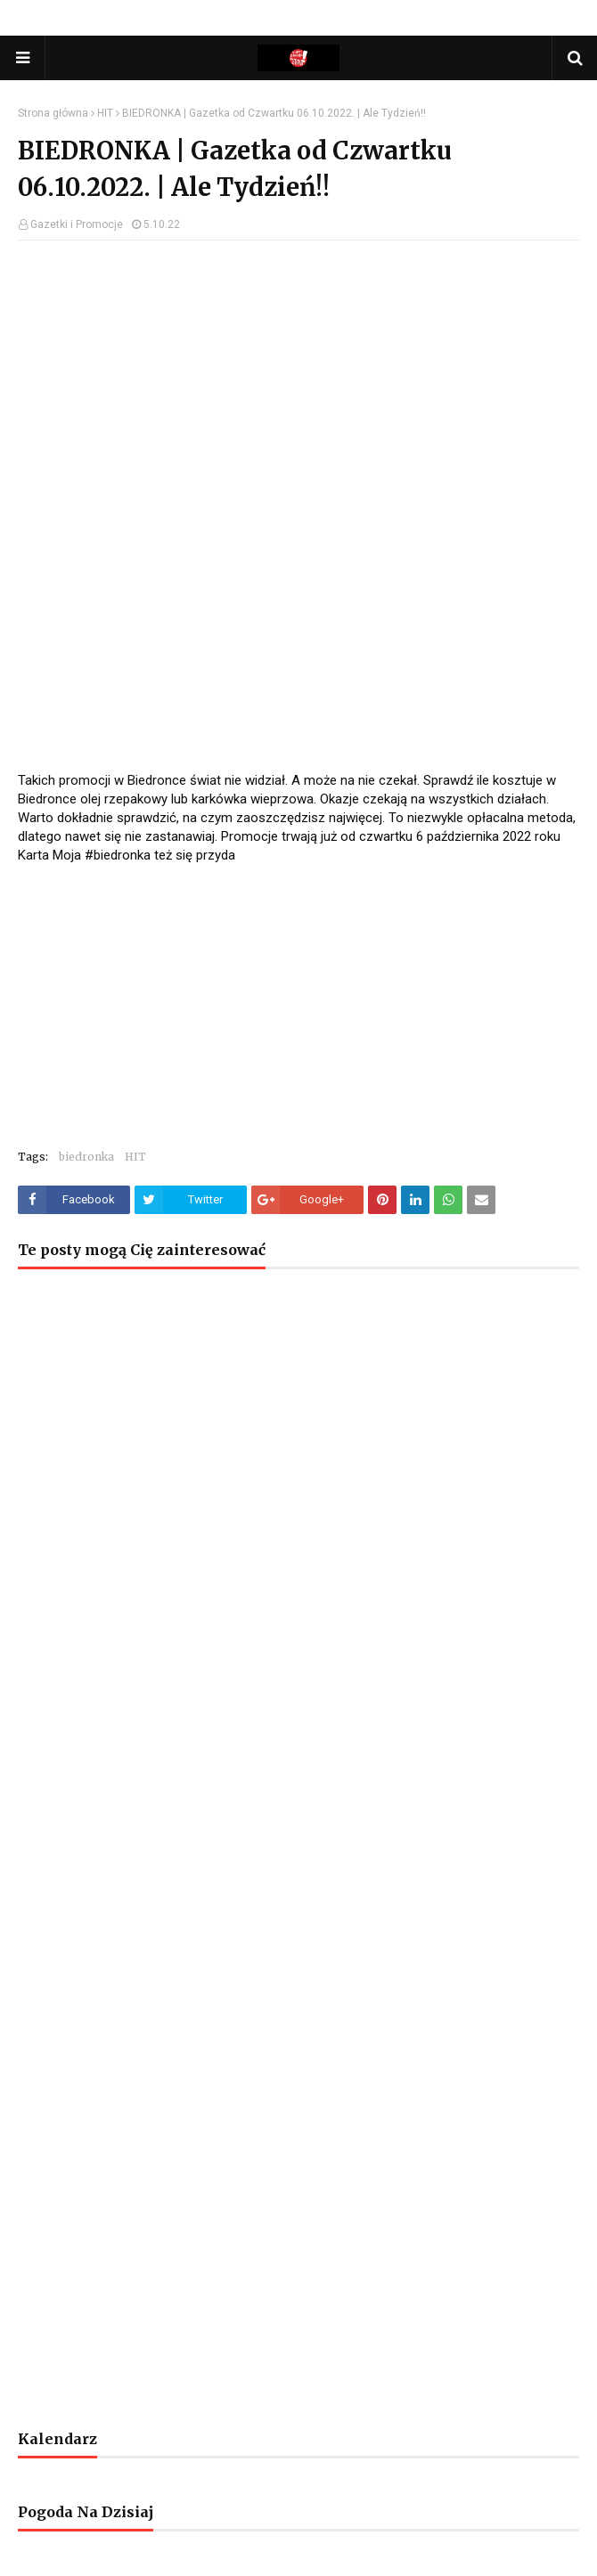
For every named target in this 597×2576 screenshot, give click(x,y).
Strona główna (53, 113)
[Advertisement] (298, 383)
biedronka (86, 1156)
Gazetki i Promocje (76, 224)
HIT (105, 113)
